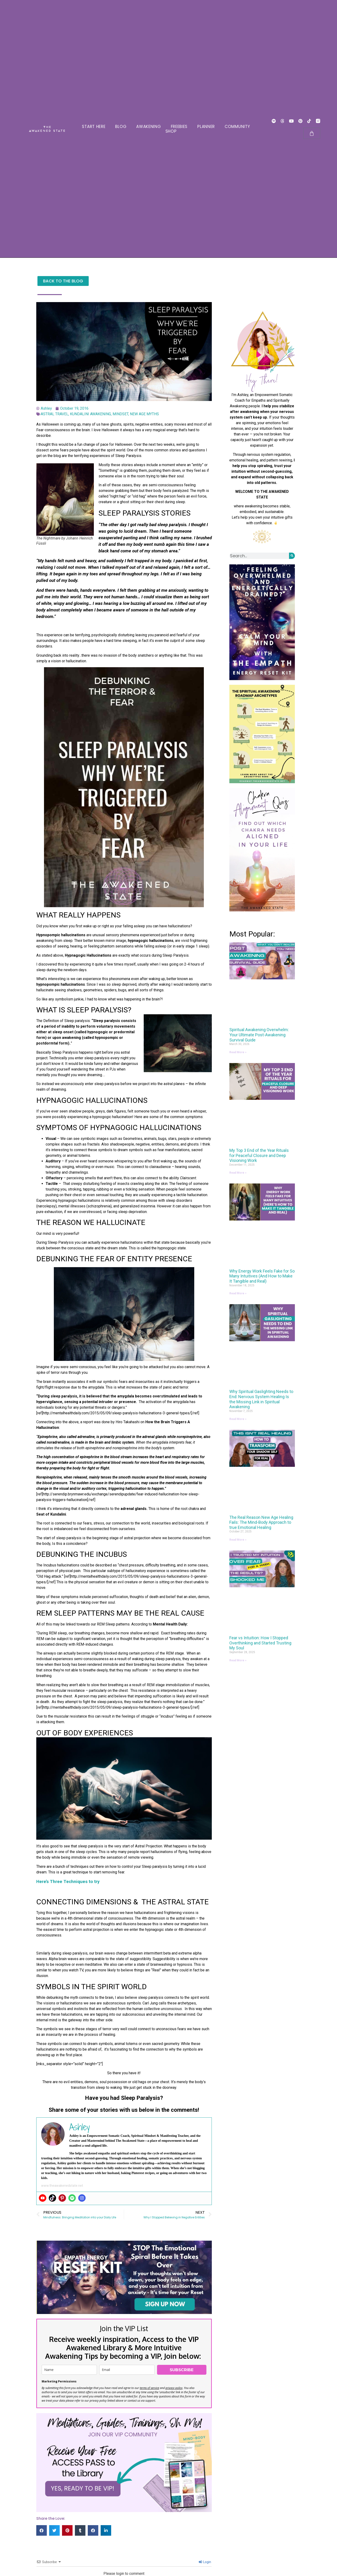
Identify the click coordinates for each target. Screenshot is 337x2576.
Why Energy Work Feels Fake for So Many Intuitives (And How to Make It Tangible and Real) (262, 1276)
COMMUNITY (237, 126)
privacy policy (174, 2388)
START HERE (93, 126)
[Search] (292, 556)
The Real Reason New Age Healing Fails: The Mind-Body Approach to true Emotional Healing (261, 1522)
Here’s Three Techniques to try (67, 1881)
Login (205, 2562)
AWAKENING (148, 126)
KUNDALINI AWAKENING (90, 414)
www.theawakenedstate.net (62, 2185)
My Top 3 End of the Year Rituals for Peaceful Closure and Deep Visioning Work (259, 1155)
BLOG (120, 126)
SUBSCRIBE (182, 2369)
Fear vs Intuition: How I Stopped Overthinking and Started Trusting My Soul (260, 1642)
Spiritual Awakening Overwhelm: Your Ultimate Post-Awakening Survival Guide (259, 1034)
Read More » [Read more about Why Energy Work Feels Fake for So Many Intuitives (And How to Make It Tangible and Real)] (237, 1293)
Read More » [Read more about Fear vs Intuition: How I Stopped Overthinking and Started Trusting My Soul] (237, 1660)
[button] (41, 2530)
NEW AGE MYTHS (144, 414)
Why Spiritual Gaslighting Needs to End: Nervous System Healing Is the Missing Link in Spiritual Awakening (261, 1399)
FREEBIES (179, 126)
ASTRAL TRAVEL (54, 414)
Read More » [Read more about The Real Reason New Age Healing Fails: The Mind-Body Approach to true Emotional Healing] (237, 1539)
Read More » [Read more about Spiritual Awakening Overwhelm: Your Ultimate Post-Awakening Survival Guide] (237, 1052)
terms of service (149, 2388)
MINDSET (120, 414)
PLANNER (206, 126)
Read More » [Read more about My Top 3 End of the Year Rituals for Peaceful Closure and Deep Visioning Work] (237, 1172)
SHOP (171, 131)
